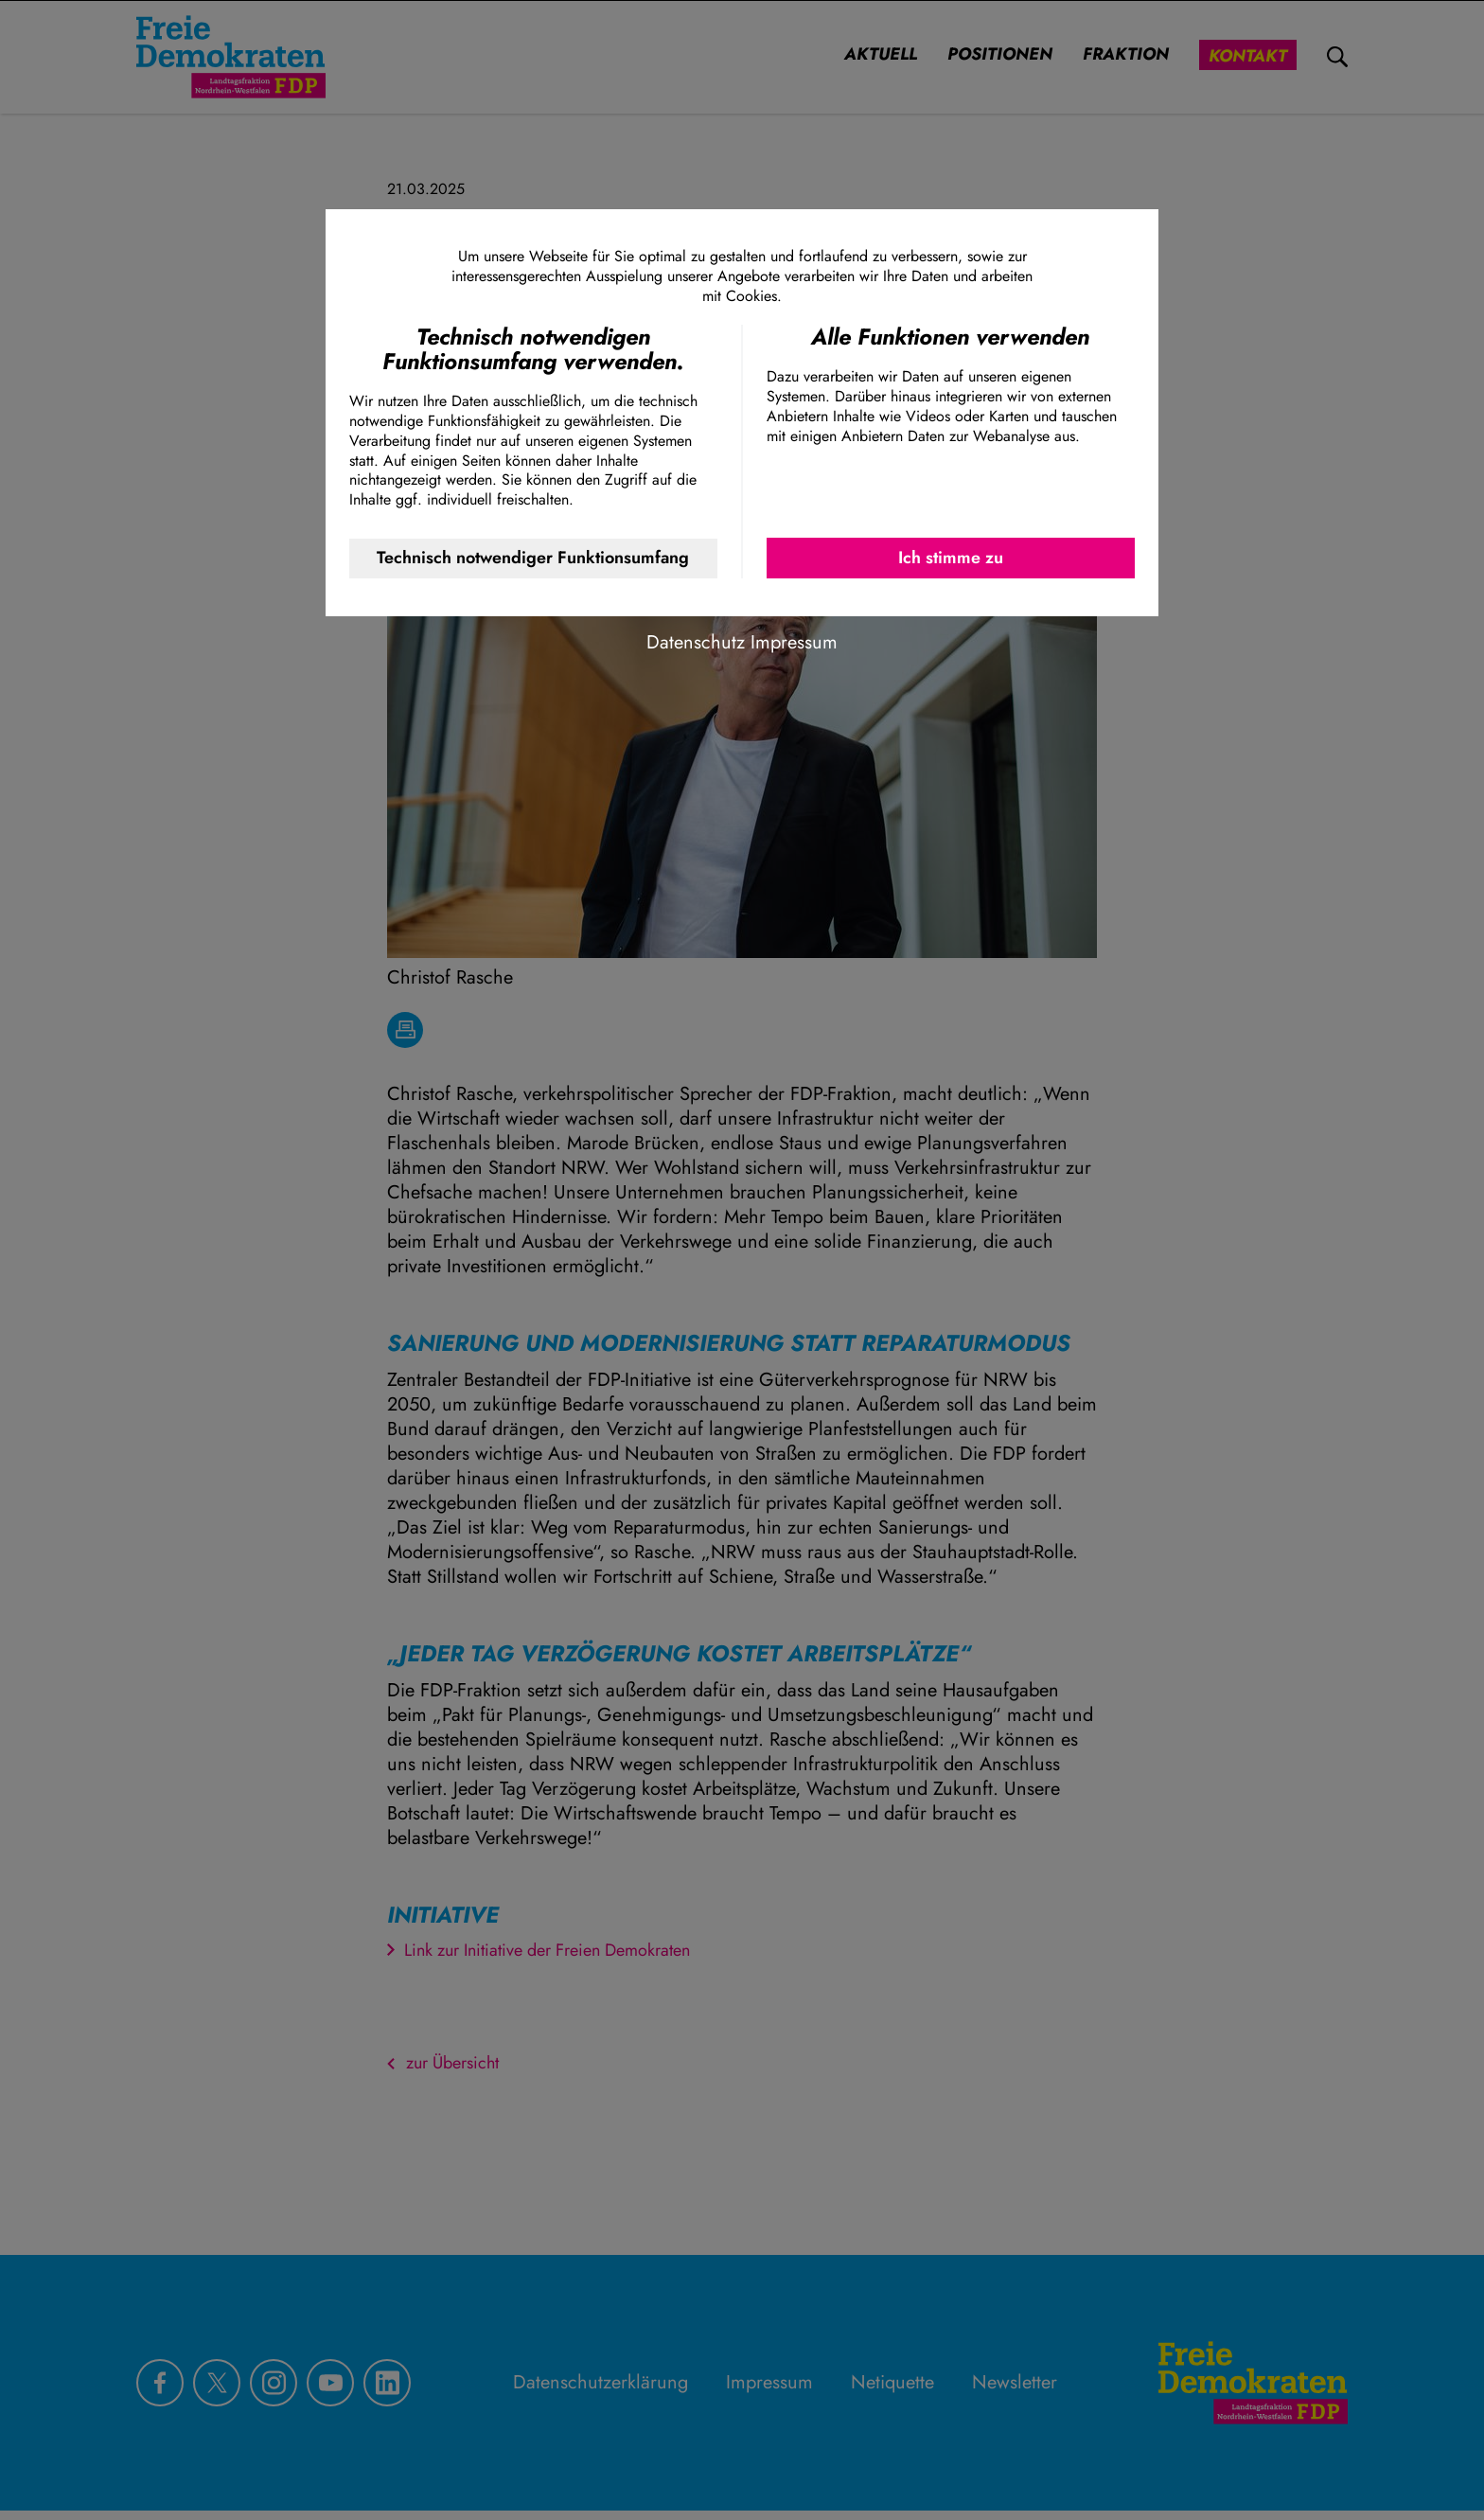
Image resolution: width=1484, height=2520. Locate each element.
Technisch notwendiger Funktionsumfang (533, 557)
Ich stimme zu (950, 557)
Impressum (794, 642)
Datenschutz (695, 642)
